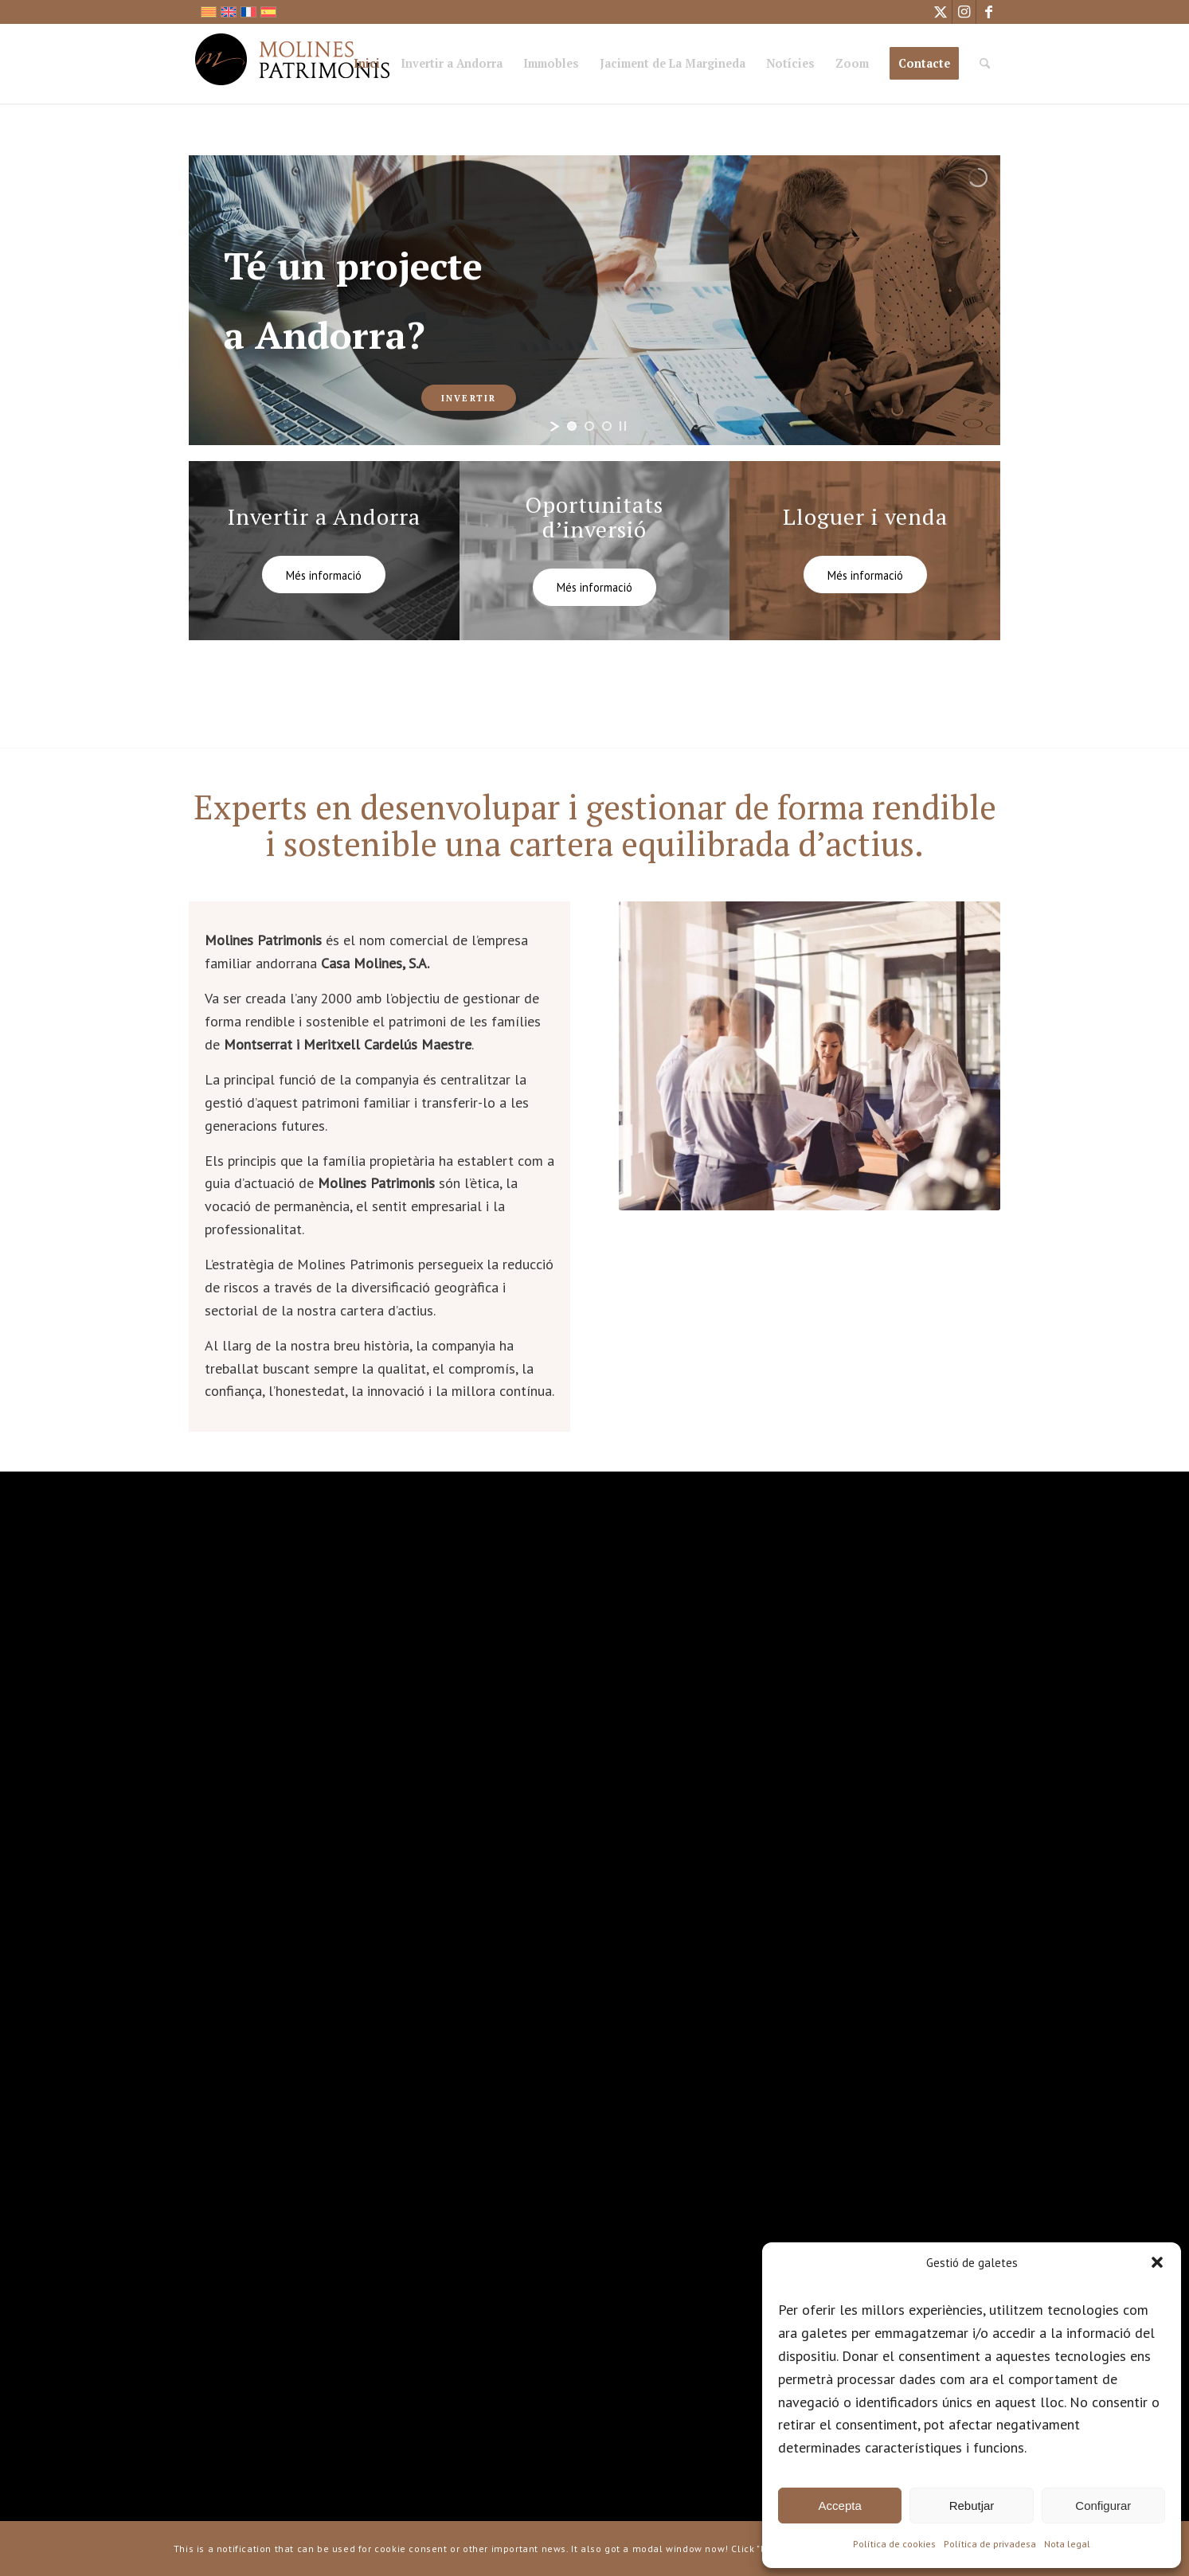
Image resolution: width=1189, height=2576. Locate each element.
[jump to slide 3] (607, 426)
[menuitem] (366, 65)
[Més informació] (323, 574)
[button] (1157, 2262)
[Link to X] (940, 12)
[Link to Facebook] (988, 12)
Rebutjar (972, 2505)
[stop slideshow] (623, 426)
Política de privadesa (990, 2544)
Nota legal (1067, 2544)
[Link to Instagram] (964, 12)
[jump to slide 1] (572, 426)
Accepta (840, 2505)
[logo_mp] (293, 64)
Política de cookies (894, 2544)
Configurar (1103, 2505)
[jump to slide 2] (589, 426)
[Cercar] (984, 64)
